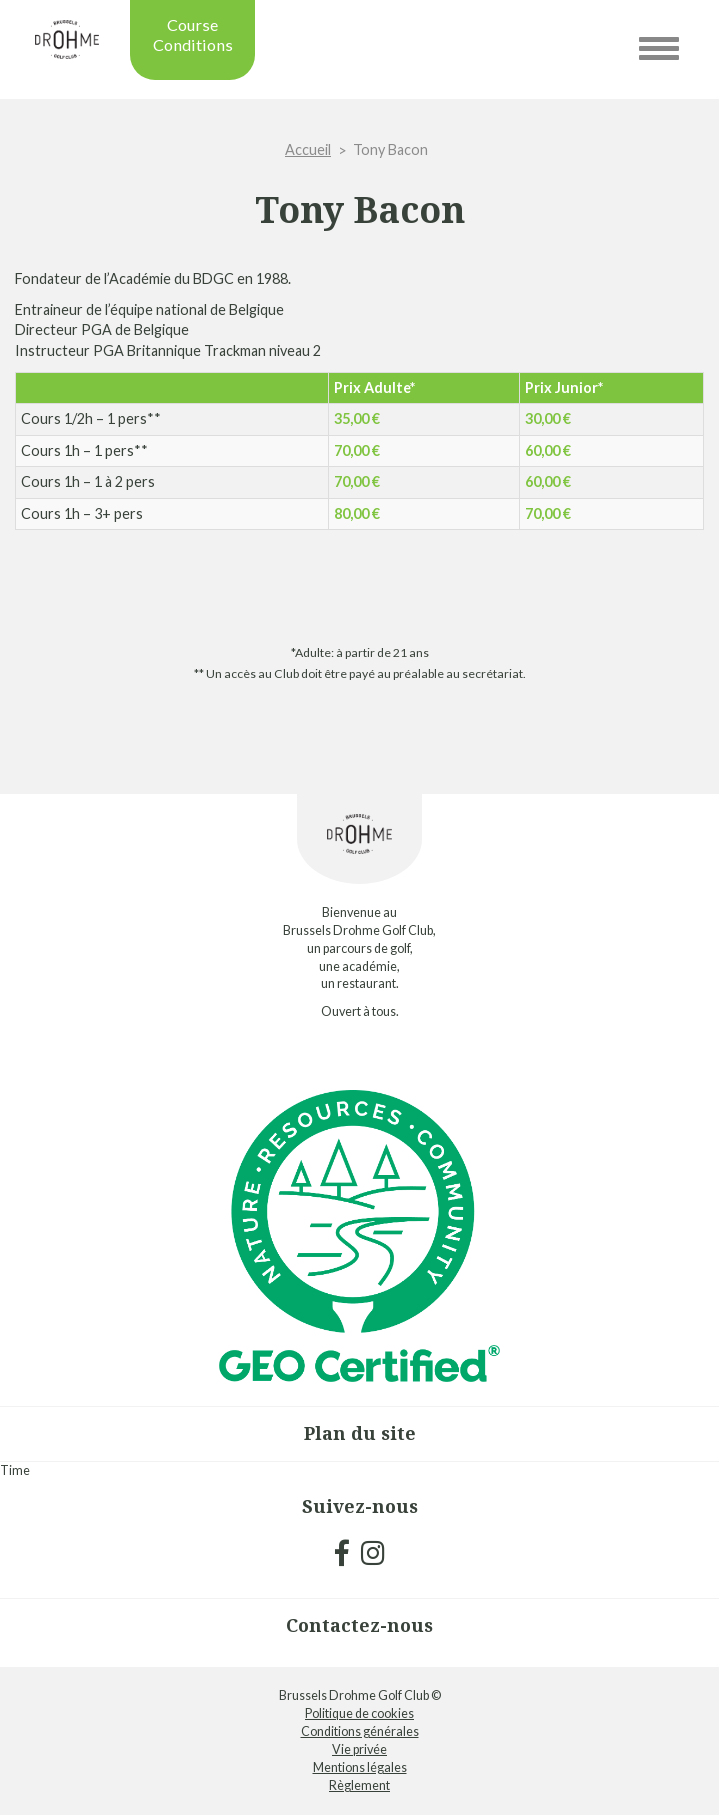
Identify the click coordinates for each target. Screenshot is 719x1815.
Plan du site (360, 1433)
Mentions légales (360, 1767)
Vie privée (359, 1749)
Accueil (308, 149)
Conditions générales (360, 1731)
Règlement (359, 1785)
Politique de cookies (359, 1713)
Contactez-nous (359, 1625)
